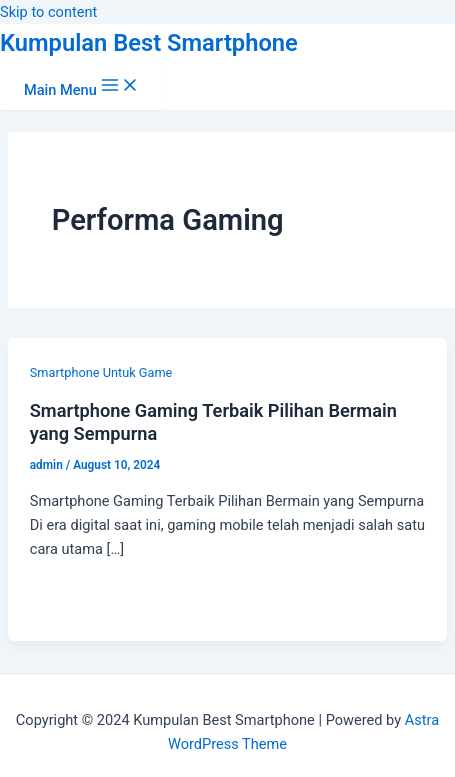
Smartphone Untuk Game (101, 372)
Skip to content (48, 12)
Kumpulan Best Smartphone (149, 43)
